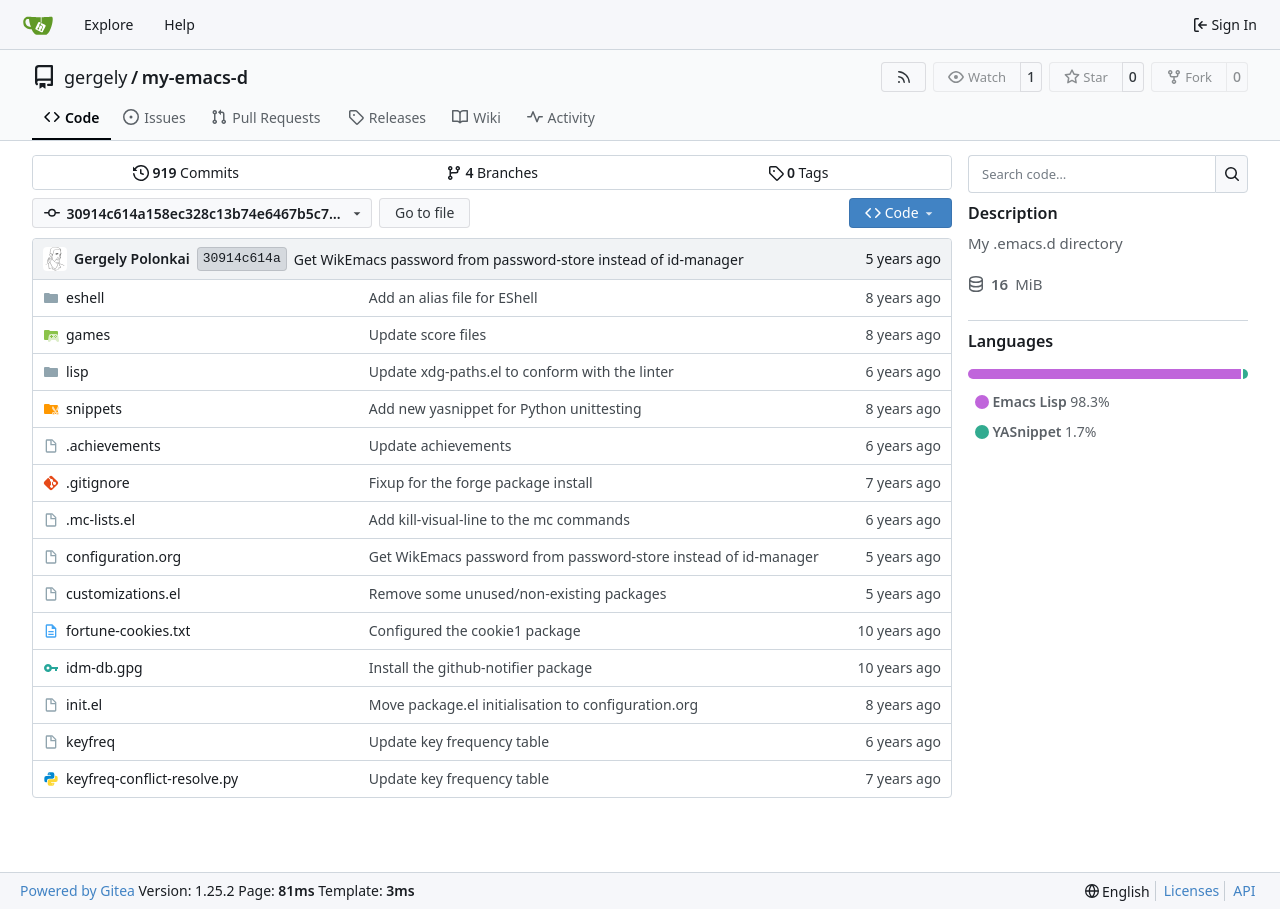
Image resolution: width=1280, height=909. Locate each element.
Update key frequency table (459, 741)
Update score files (427, 334)
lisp (77, 371)
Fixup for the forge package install (481, 482)
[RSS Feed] (904, 77)
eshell (85, 297)
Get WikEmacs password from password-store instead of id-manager (519, 259)
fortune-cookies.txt (128, 630)
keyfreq (90, 741)
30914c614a (242, 258)
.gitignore (98, 482)
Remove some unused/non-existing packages (518, 593)
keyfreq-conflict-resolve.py (152, 778)
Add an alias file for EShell (453, 297)
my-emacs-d (195, 77)
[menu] (1117, 891)
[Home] (38, 25)
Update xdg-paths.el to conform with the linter (521, 371)
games (88, 334)
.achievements (113, 445)
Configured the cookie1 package (475, 630)
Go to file (424, 212)
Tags (798, 172)
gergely (96, 77)
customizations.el (123, 593)
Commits (186, 172)
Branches (492, 172)
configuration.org (123, 556)
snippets (94, 408)
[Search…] (1231, 174)
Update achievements (440, 445)
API (1244, 890)
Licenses (1192, 890)
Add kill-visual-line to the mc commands (499, 519)
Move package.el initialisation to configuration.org (533, 704)
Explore (108, 24)
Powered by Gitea (77, 890)
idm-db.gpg (104, 667)
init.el (84, 704)
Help (179, 24)
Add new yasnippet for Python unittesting (505, 408)
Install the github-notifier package (480, 667)
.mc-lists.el (100, 519)
